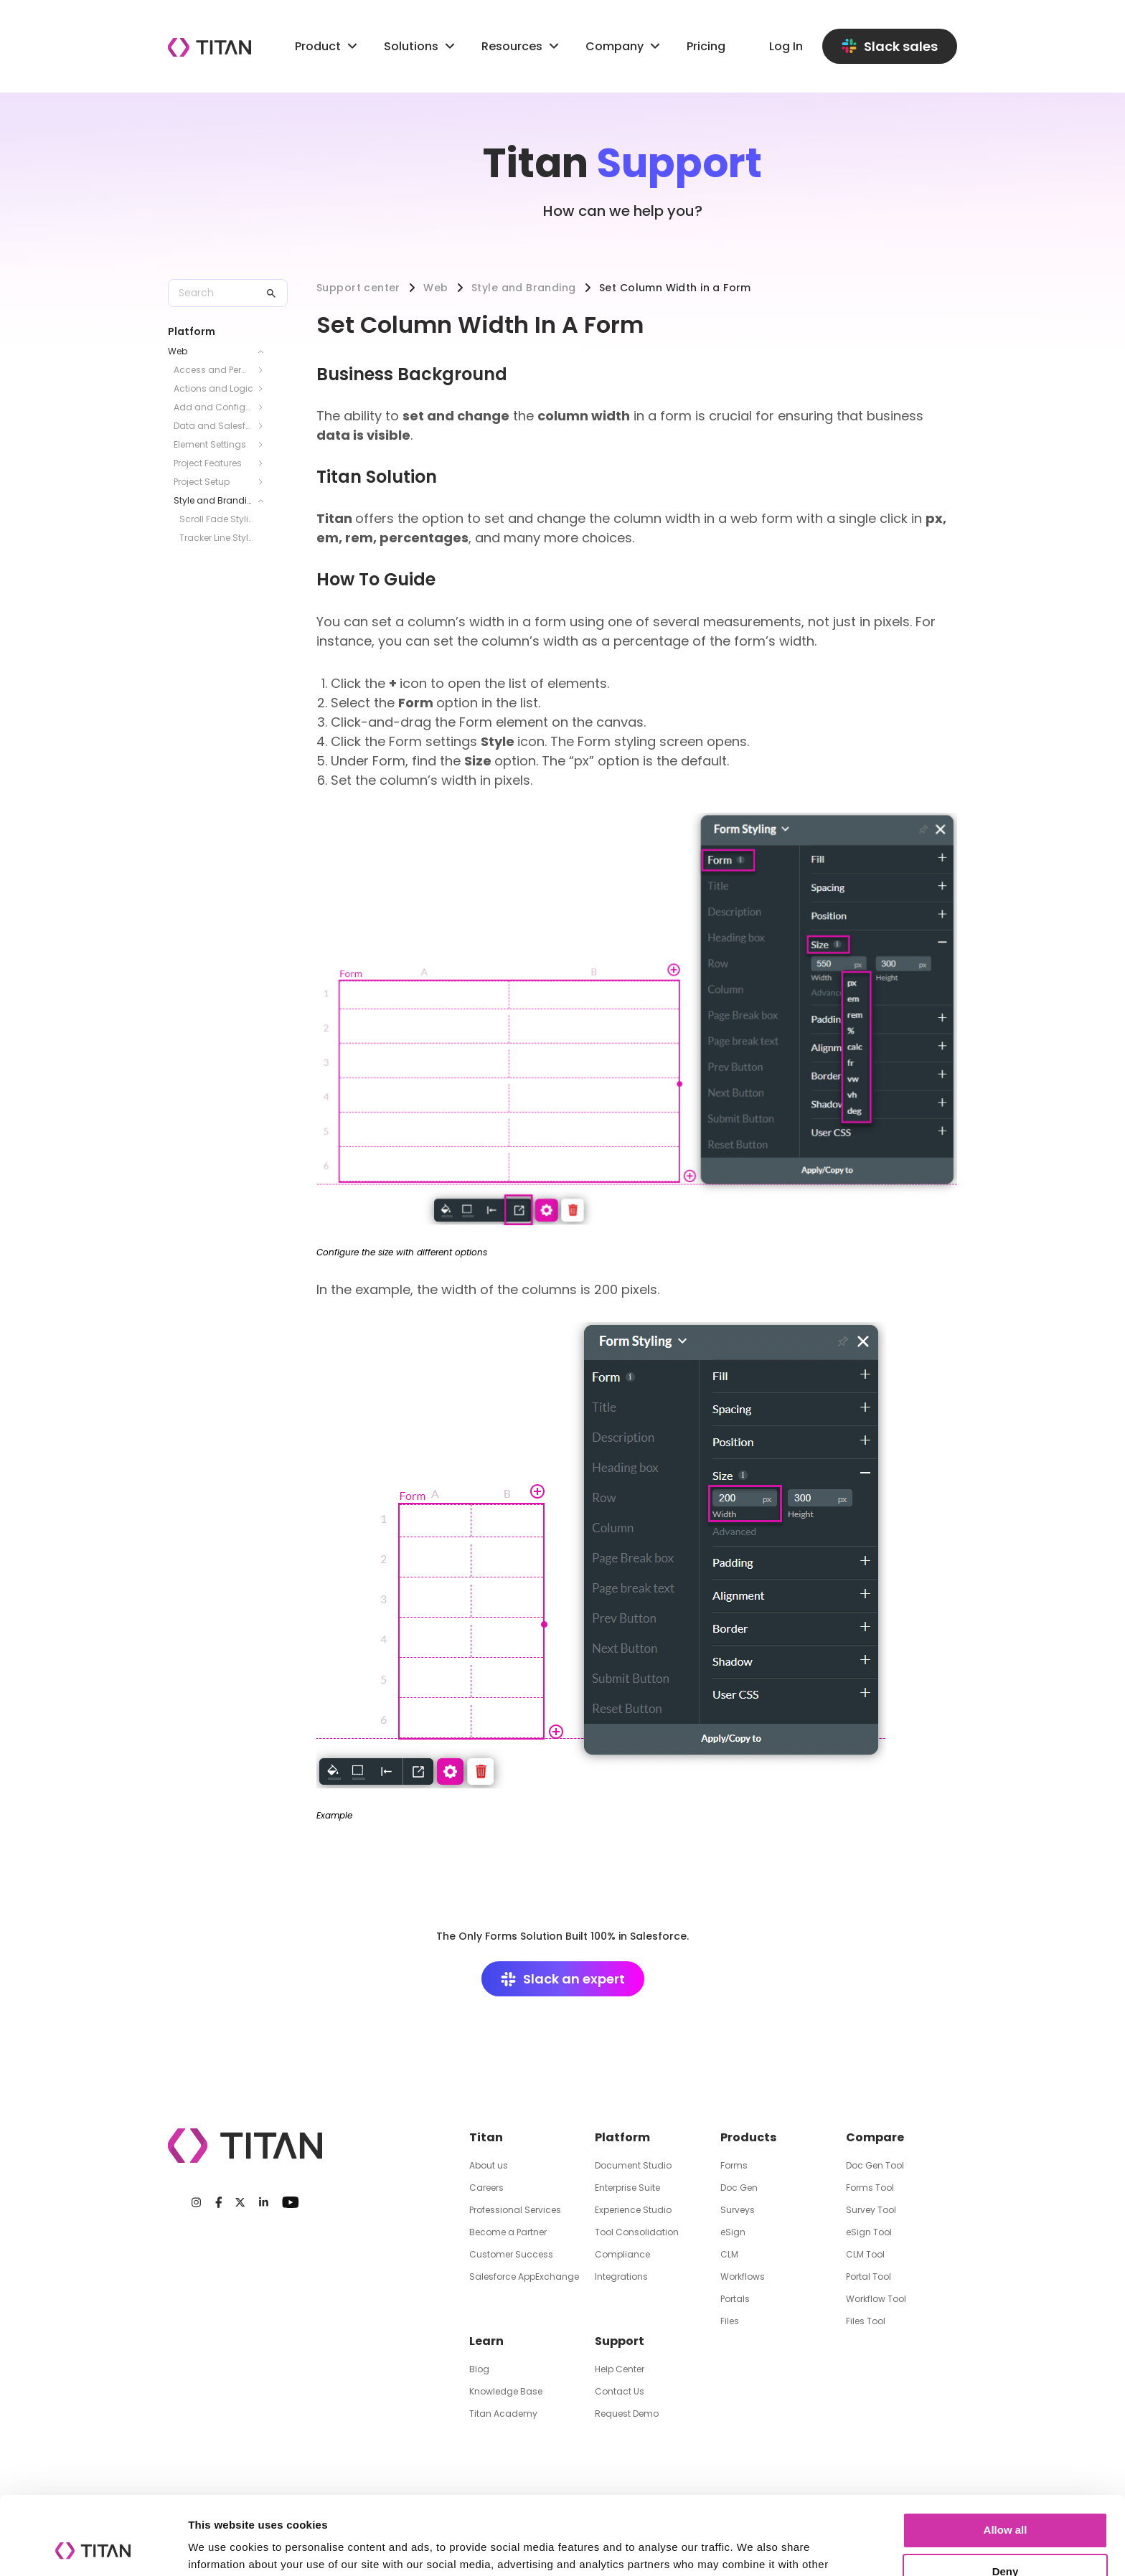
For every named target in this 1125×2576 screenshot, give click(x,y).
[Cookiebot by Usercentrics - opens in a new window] (93, 2548)
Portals (735, 2299)
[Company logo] (209, 47)
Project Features (208, 463)
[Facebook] (218, 2202)
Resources (521, 46)
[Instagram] (196, 2202)
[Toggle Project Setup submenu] (264, 482)
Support (619, 2341)
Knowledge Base (505, 2391)
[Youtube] (290, 2202)
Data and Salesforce (213, 426)
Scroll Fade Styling (216, 519)
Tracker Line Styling (216, 538)
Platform (622, 2137)
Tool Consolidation (637, 2232)
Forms (734, 2165)
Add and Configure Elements (213, 407)
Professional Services (515, 2210)
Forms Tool (870, 2187)
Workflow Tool (876, 2299)
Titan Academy (503, 2413)
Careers (486, 2187)
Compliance (622, 2254)
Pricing (706, 46)
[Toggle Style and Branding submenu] (264, 500)
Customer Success (511, 2254)
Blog (479, 2369)
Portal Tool (868, 2276)
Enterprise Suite (627, 2187)
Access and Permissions (213, 370)
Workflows (742, 2276)
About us (488, 2165)
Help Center (619, 2369)
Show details (221, 2548)
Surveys (737, 2210)
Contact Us (619, 2391)
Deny (1005, 2498)
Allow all (1005, 2456)
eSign (732, 2232)
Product (328, 46)
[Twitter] (240, 2202)
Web (177, 351)
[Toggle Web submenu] (264, 351)
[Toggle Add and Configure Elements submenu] (264, 407)
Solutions (411, 46)
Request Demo (627, 2413)
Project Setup (202, 482)
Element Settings (210, 444)
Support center (358, 287)
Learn (486, 2341)
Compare (875, 2137)
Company (624, 46)
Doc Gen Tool (875, 2165)
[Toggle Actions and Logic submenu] (264, 389)
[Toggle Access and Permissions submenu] (264, 370)
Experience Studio (633, 2210)
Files (729, 2321)
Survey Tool (871, 2210)
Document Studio (633, 2165)
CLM (729, 2254)
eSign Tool (869, 2232)
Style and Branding (213, 500)
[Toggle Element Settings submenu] (264, 444)
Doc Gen (739, 2187)
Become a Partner (508, 2232)
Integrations (621, 2276)
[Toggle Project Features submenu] (264, 463)
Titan (486, 2137)
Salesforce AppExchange (524, 2276)
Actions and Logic (213, 388)
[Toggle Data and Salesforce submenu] (264, 426)
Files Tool (865, 2321)
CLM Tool (865, 2254)
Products (748, 2137)
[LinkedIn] (263, 2202)
